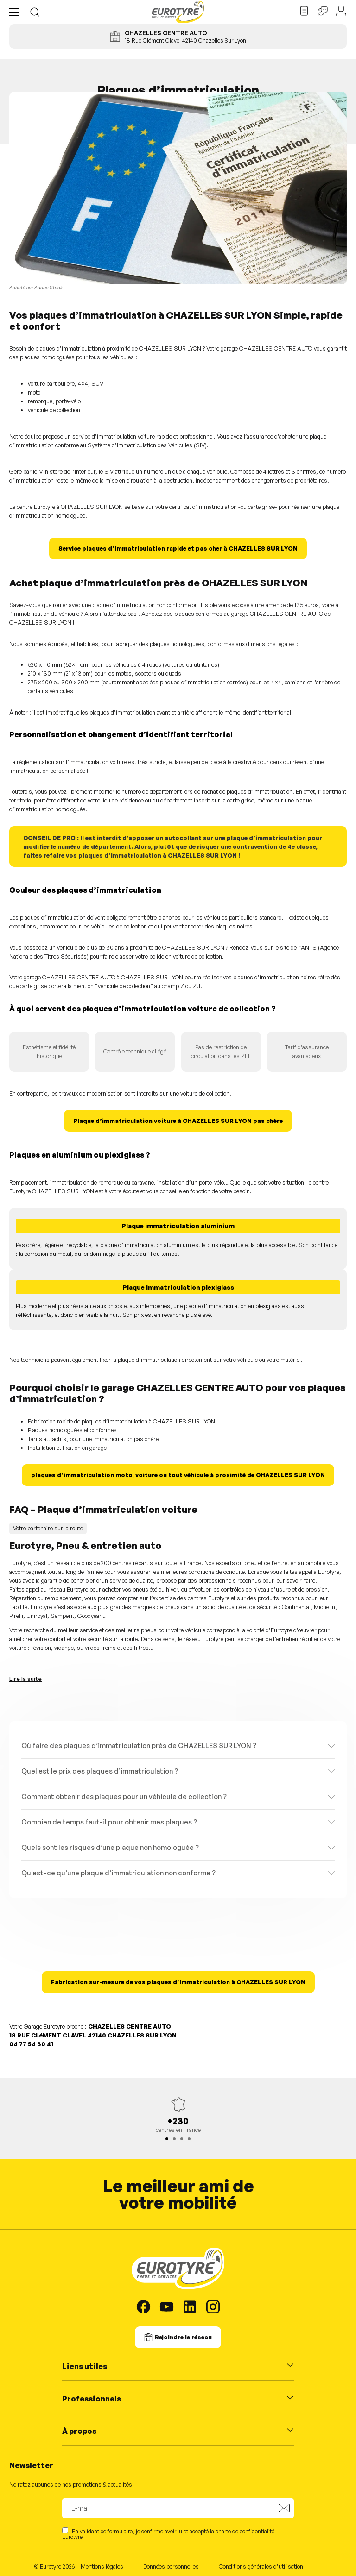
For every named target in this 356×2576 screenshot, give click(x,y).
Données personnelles (171, 2566)
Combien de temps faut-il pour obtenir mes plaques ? (109, 1822)
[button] (16, 12)
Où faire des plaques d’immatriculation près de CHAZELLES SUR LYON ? (138, 1745)
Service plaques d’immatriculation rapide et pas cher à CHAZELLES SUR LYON (178, 548)
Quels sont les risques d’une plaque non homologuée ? (110, 1847)
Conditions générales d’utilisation (261, 2566)
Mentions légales (102, 2566)
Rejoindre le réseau (183, 2337)
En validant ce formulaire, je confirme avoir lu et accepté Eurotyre (168, 2533)
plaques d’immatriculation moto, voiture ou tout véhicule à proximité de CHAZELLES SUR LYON (178, 1475)
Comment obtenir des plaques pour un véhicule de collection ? (124, 1796)
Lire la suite (25, 1678)
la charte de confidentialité (242, 2531)
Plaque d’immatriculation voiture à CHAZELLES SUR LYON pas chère (178, 1120)
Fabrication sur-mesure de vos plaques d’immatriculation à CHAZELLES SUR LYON (178, 1982)
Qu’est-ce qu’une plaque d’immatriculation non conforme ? (118, 1872)
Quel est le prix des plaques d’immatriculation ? (99, 1771)
